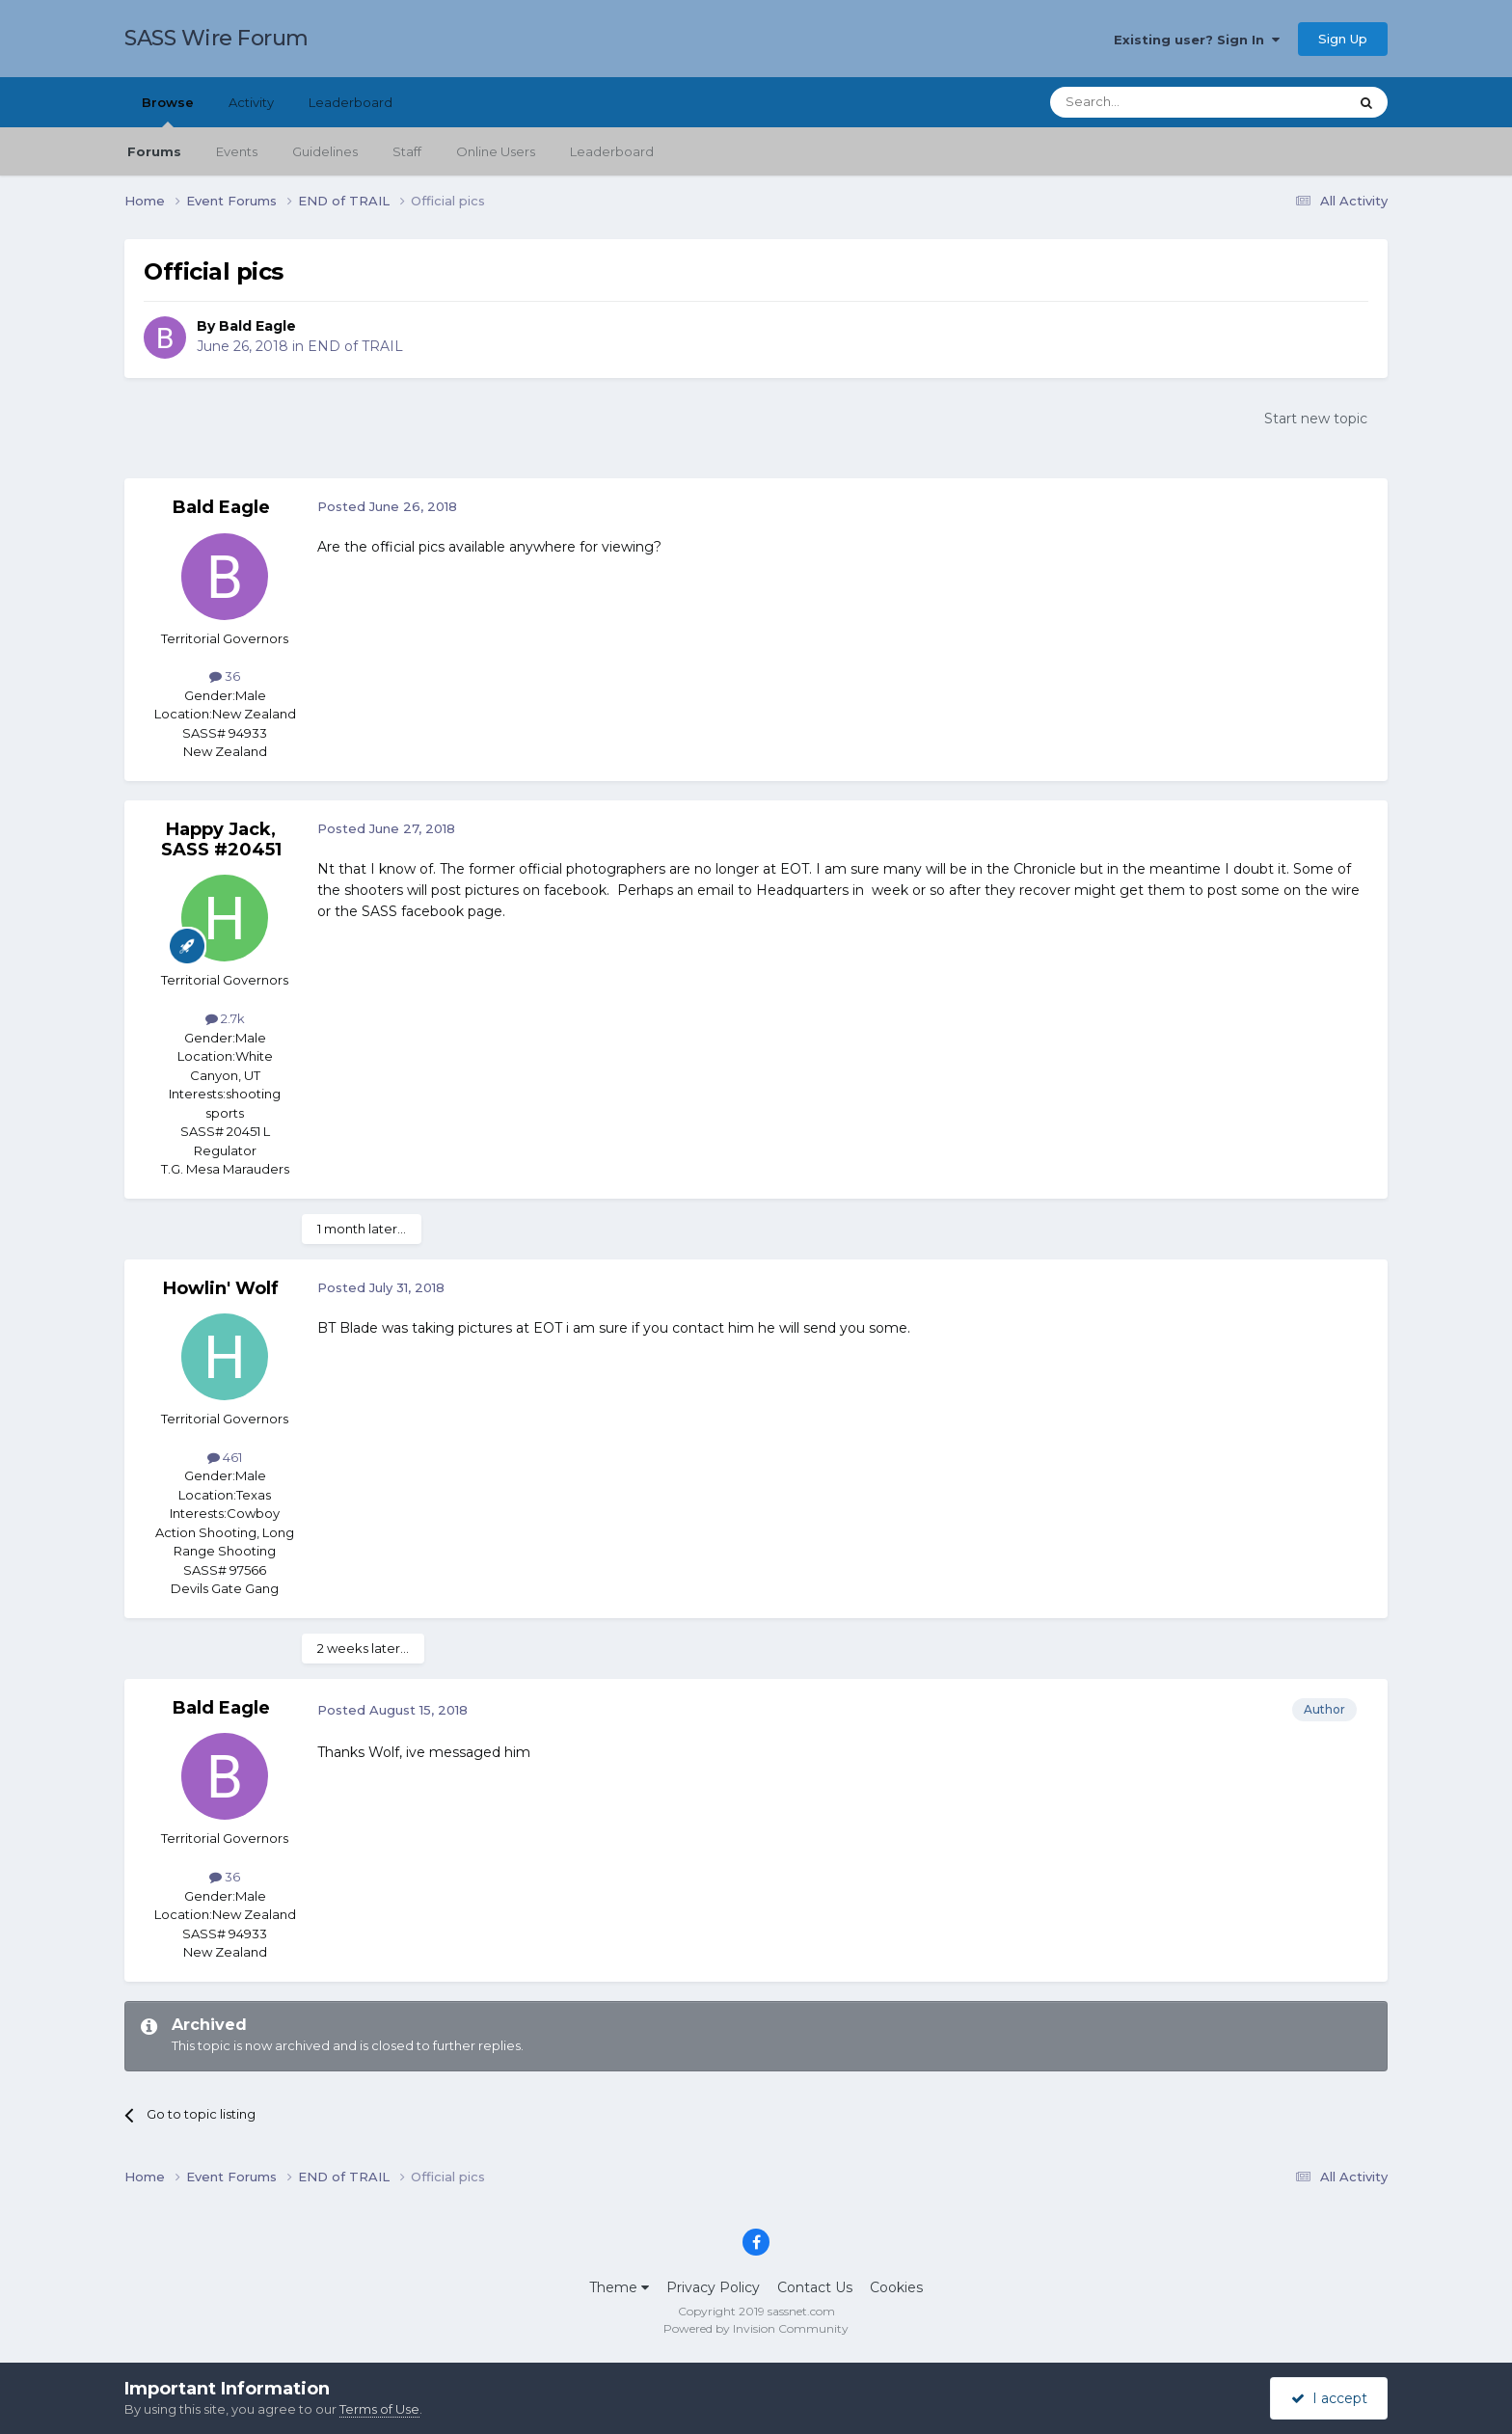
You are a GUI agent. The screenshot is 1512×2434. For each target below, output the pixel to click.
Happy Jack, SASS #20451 (221, 840)
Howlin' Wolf (221, 1288)
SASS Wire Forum (216, 38)
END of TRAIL (355, 346)
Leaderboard (612, 151)
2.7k (225, 1018)
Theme (619, 2287)
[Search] (1152, 102)
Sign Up (1342, 38)
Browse (168, 111)
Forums (154, 151)
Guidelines (325, 151)
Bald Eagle (257, 326)
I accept (1329, 2398)
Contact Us (814, 2287)
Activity (251, 102)
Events (236, 151)
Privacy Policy (713, 2287)
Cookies (896, 2287)
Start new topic (1315, 418)
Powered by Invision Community (756, 2328)
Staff (406, 151)
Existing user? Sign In (1197, 39)
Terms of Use (379, 2409)
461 (224, 1457)
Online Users (495, 151)
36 (224, 676)
